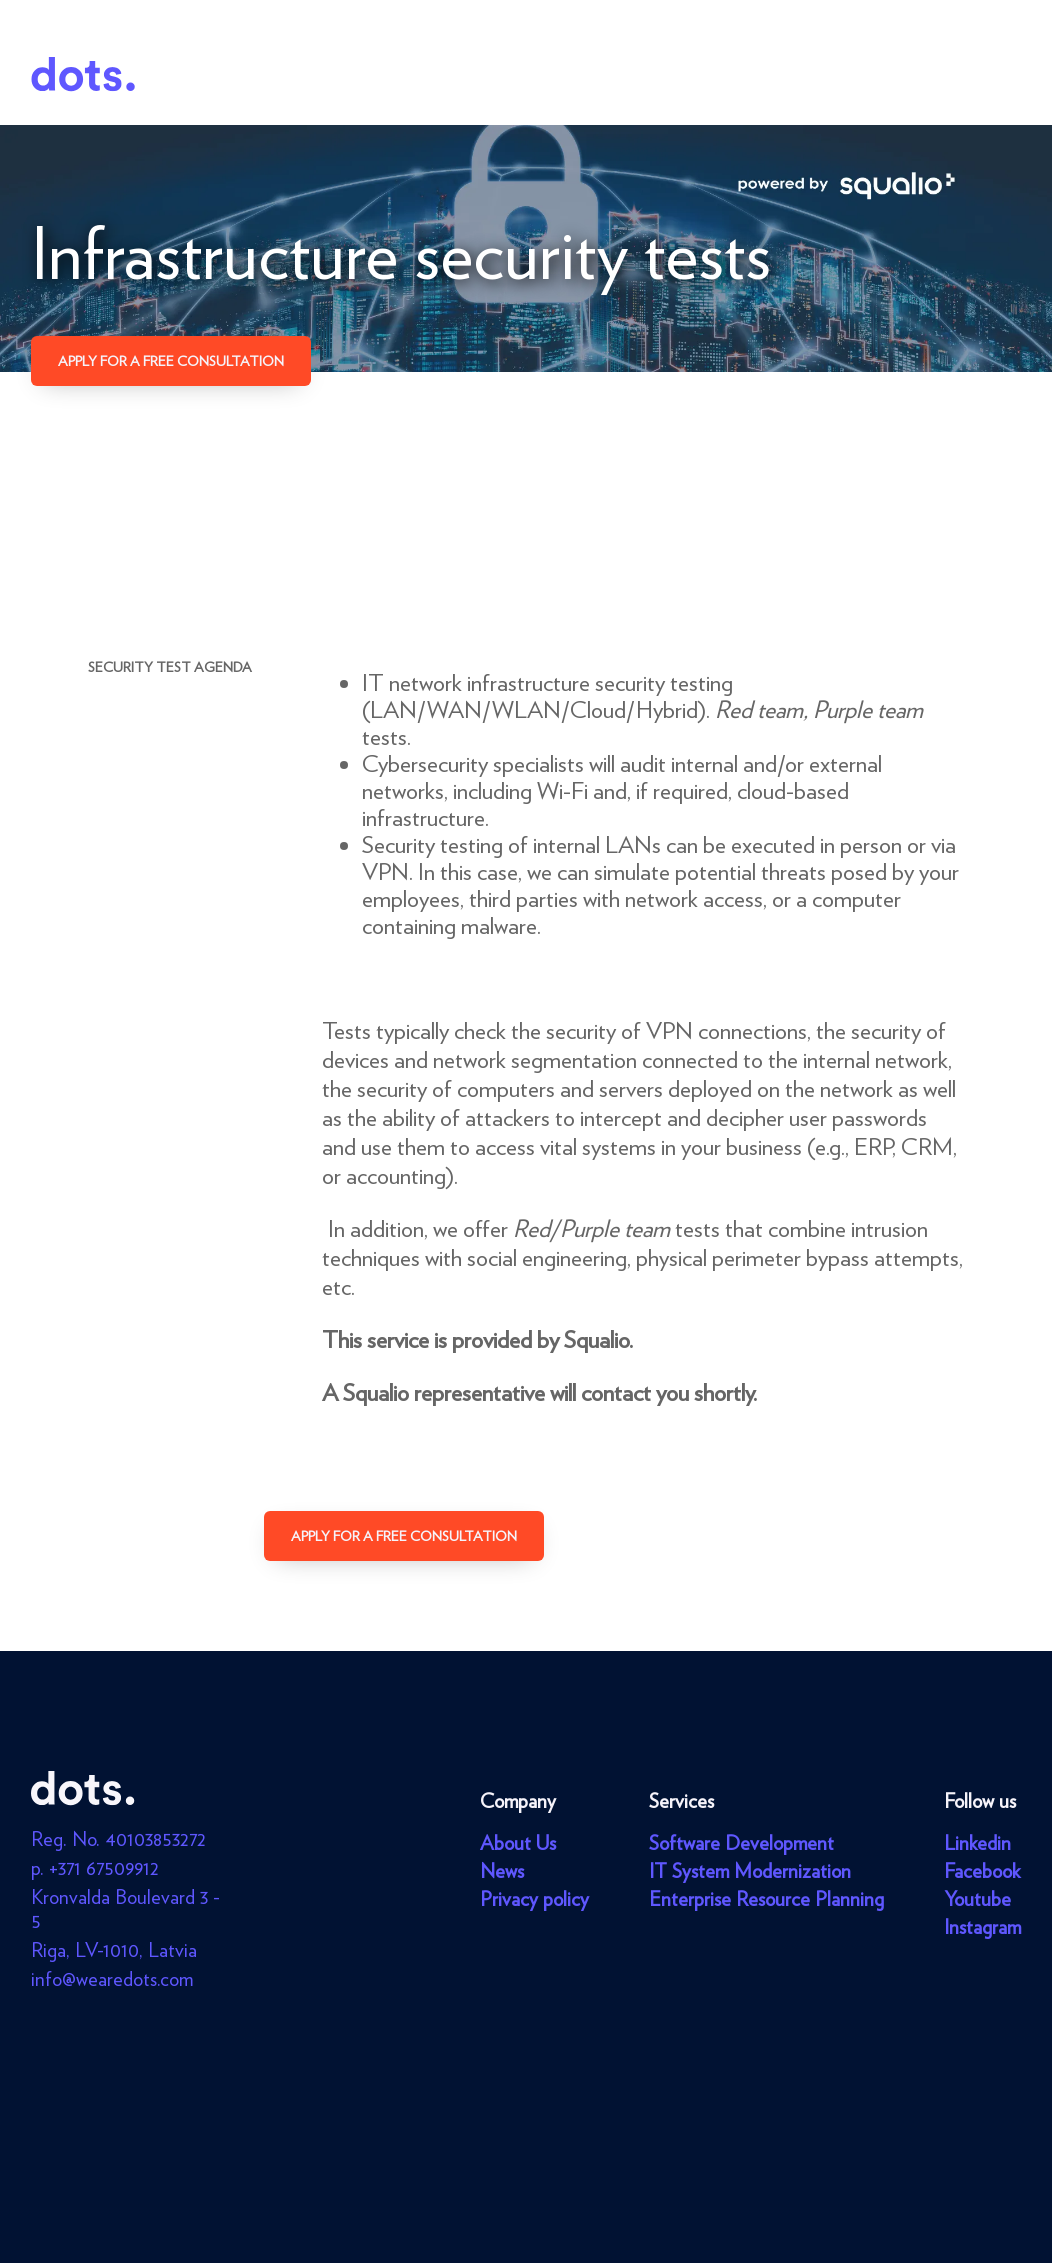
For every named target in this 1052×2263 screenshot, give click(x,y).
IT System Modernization (750, 1871)
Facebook (982, 1871)
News (502, 1871)
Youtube (977, 1899)
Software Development (741, 1843)
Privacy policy (534, 1899)
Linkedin (977, 1843)
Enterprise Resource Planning (766, 1899)
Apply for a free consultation (171, 361)
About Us (518, 1843)
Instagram (982, 1927)
